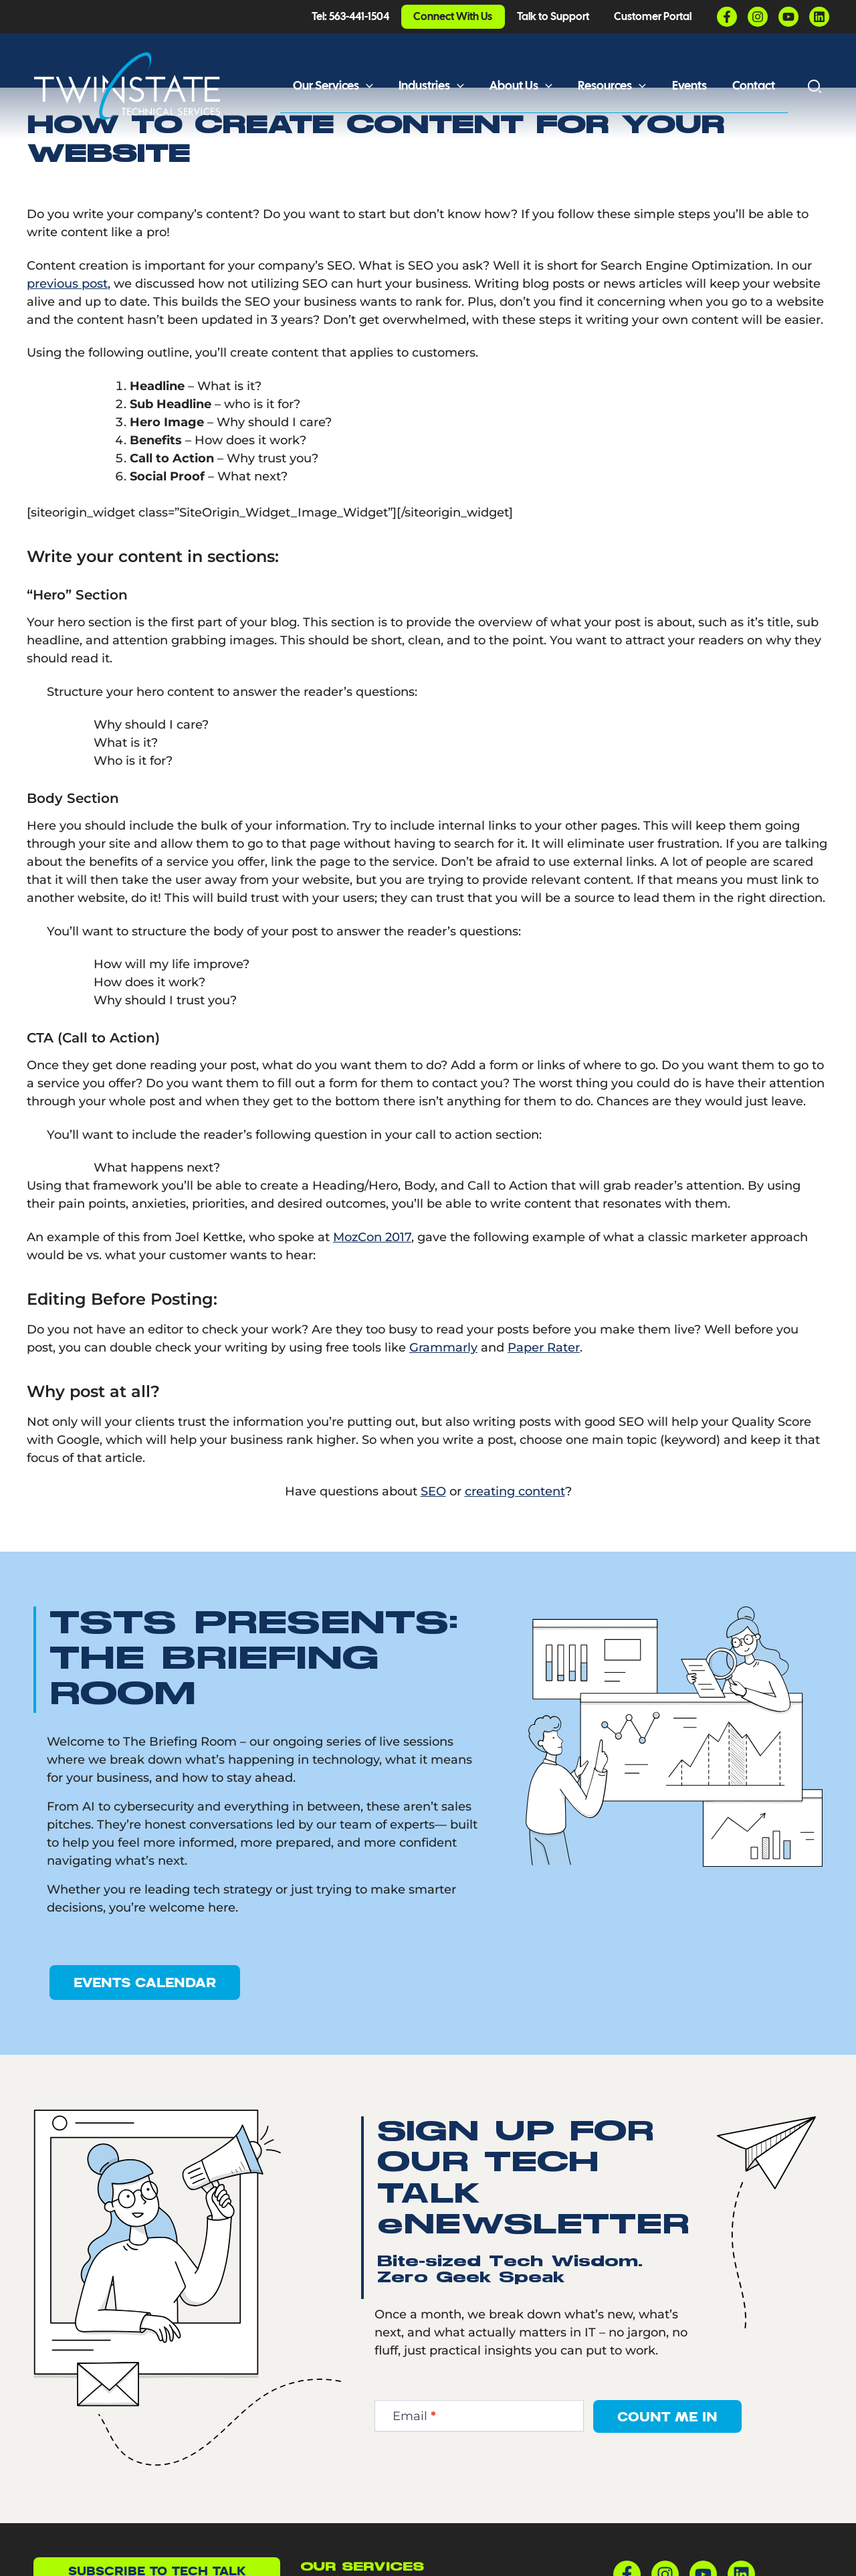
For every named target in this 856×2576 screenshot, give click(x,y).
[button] (375, 85)
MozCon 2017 (372, 1290)
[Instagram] (758, 17)
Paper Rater (544, 1400)
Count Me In (667, 2469)
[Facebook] (727, 17)
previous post (67, 336)
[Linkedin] (819, 17)
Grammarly (443, 1400)
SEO (433, 1544)
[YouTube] (788, 17)
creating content (515, 1544)
